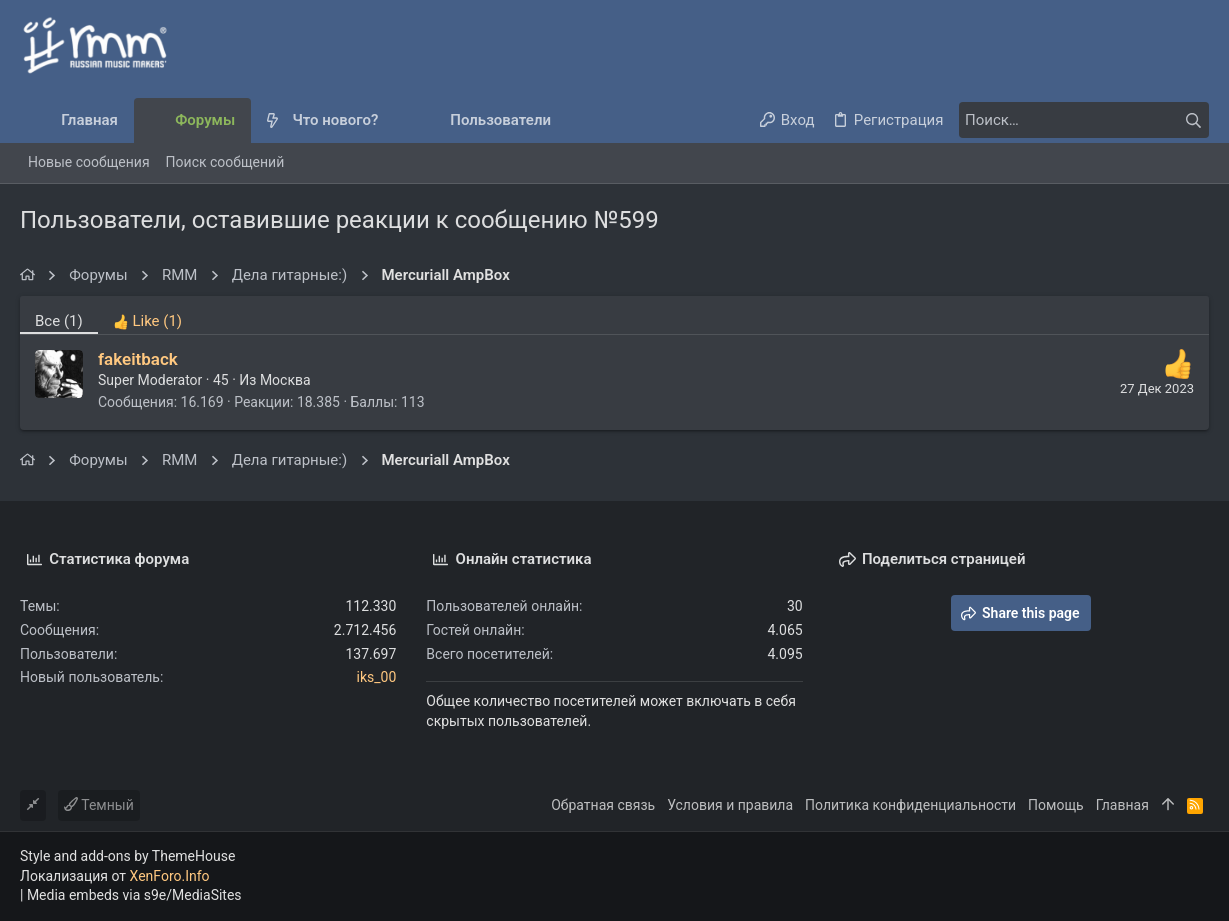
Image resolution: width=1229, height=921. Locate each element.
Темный (99, 805)
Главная (1122, 805)
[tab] (147, 315)
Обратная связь (603, 805)
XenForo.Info (170, 876)
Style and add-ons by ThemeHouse (127, 856)
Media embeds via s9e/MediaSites (134, 895)
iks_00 (377, 677)
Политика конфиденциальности (910, 805)
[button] (394, 120)
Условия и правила (730, 805)
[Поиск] (1084, 120)
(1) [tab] (59, 321)
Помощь (1056, 805)
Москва (285, 380)
